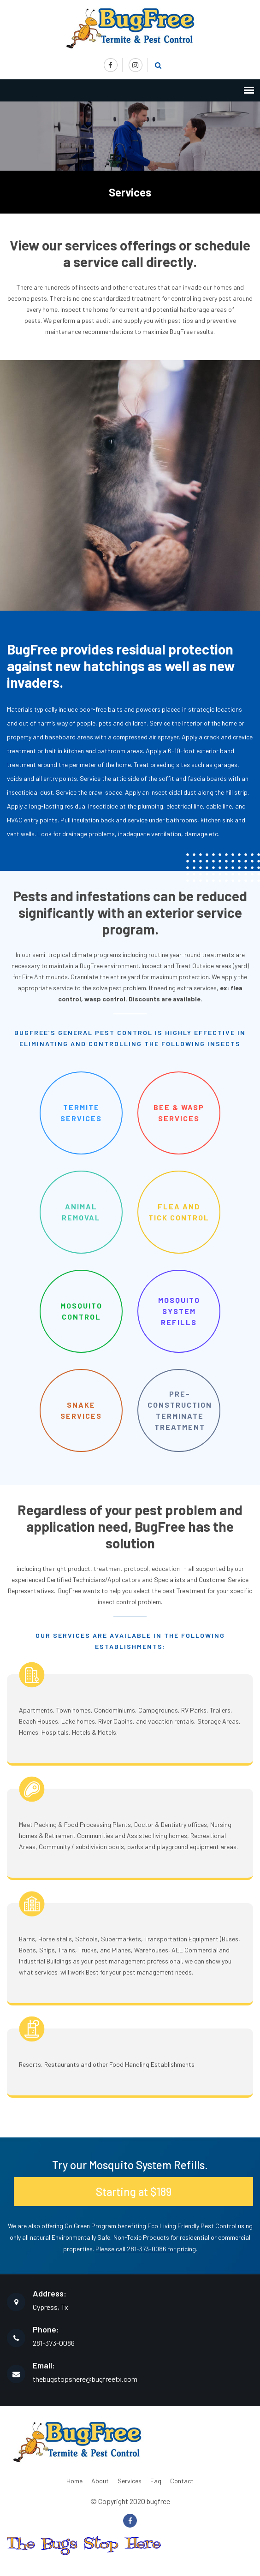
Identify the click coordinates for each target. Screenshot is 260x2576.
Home (74, 2481)
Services (130, 2481)
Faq (155, 2481)
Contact (182, 2481)
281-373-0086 (54, 2342)
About (100, 2481)
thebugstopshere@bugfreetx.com (85, 2378)
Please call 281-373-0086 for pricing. (146, 2249)
